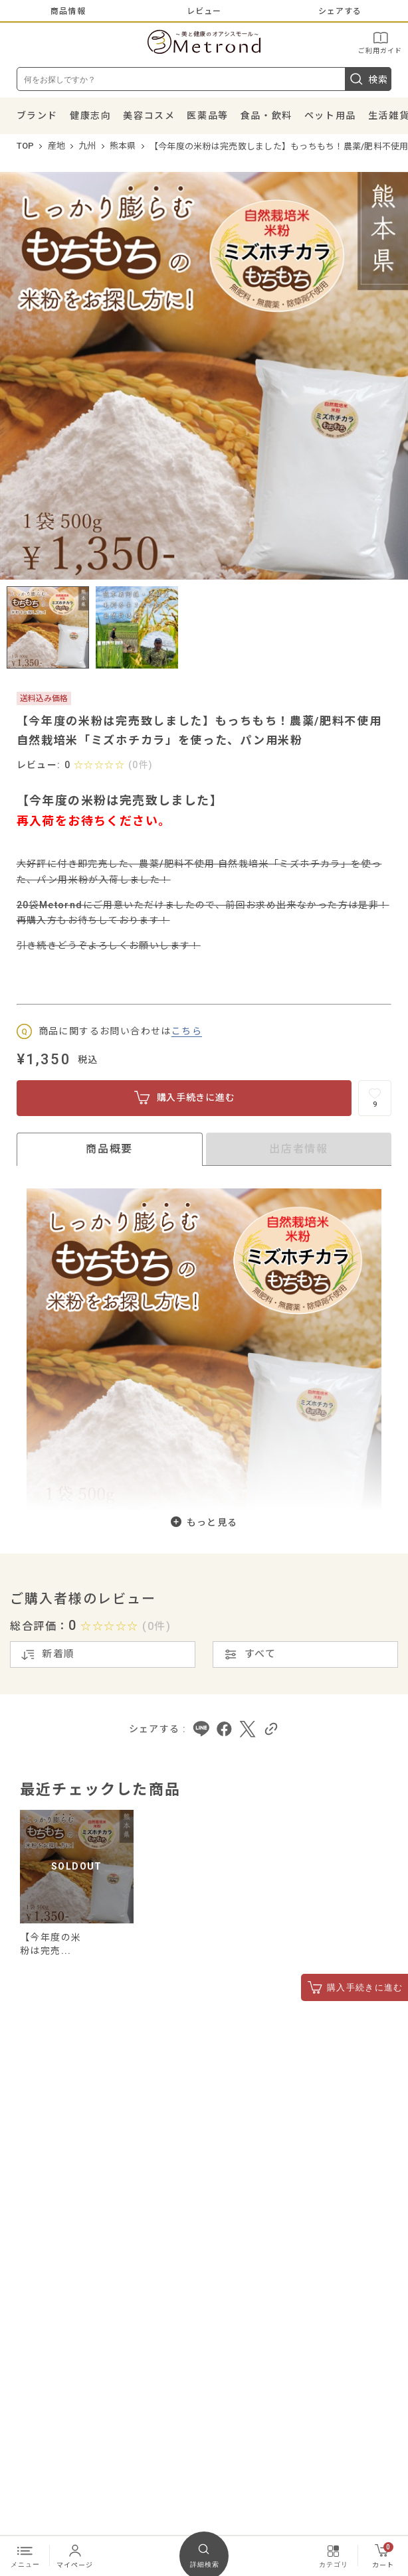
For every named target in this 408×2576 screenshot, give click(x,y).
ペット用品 (330, 115)
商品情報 (68, 11)
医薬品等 (207, 115)
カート (383, 2555)
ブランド (37, 115)
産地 (57, 146)
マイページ (74, 2555)
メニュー (25, 2555)
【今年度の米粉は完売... (50, 1944)
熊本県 (123, 146)
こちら (186, 1031)
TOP (26, 146)
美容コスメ (149, 115)
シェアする (340, 11)
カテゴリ (333, 2555)
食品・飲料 (266, 115)
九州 (87, 146)
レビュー (204, 11)
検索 (368, 79)
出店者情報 (298, 1149)
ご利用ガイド (380, 42)
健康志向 (90, 115)
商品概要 (109, 1149)
